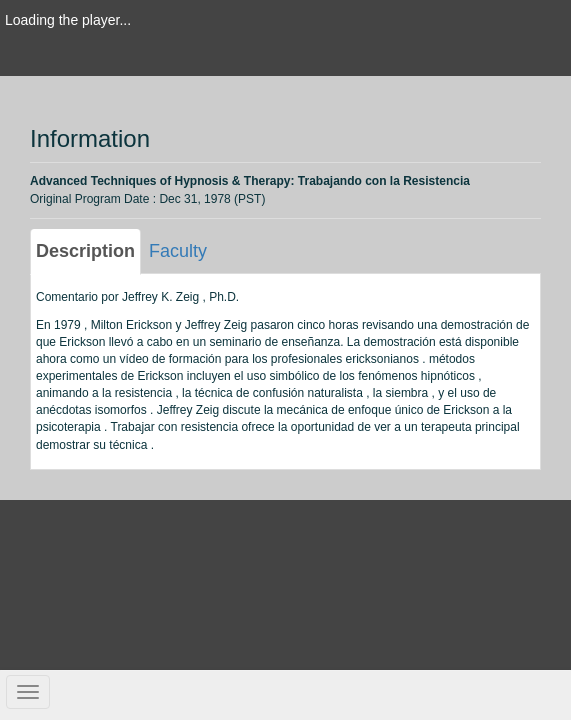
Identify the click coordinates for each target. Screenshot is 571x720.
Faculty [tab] (178, 251)
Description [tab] (85, 251)
